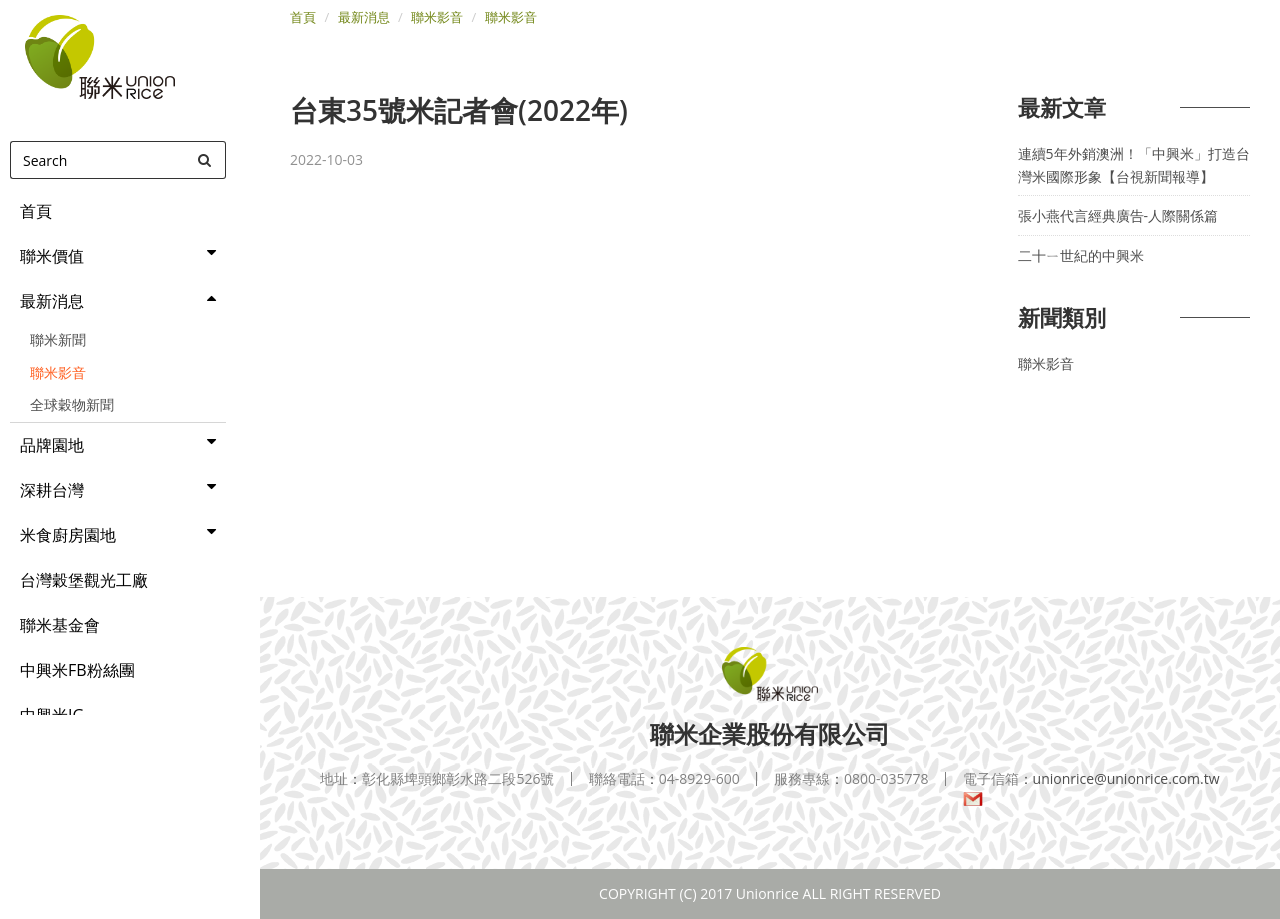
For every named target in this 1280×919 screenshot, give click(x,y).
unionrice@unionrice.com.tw (1091, 789)
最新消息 (364, 17)
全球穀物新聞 (72, 404)
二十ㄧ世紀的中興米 (1081, 255)
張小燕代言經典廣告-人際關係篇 (1118, 215)
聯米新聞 (58, 339)
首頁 (303, 17)
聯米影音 (58, 372)
